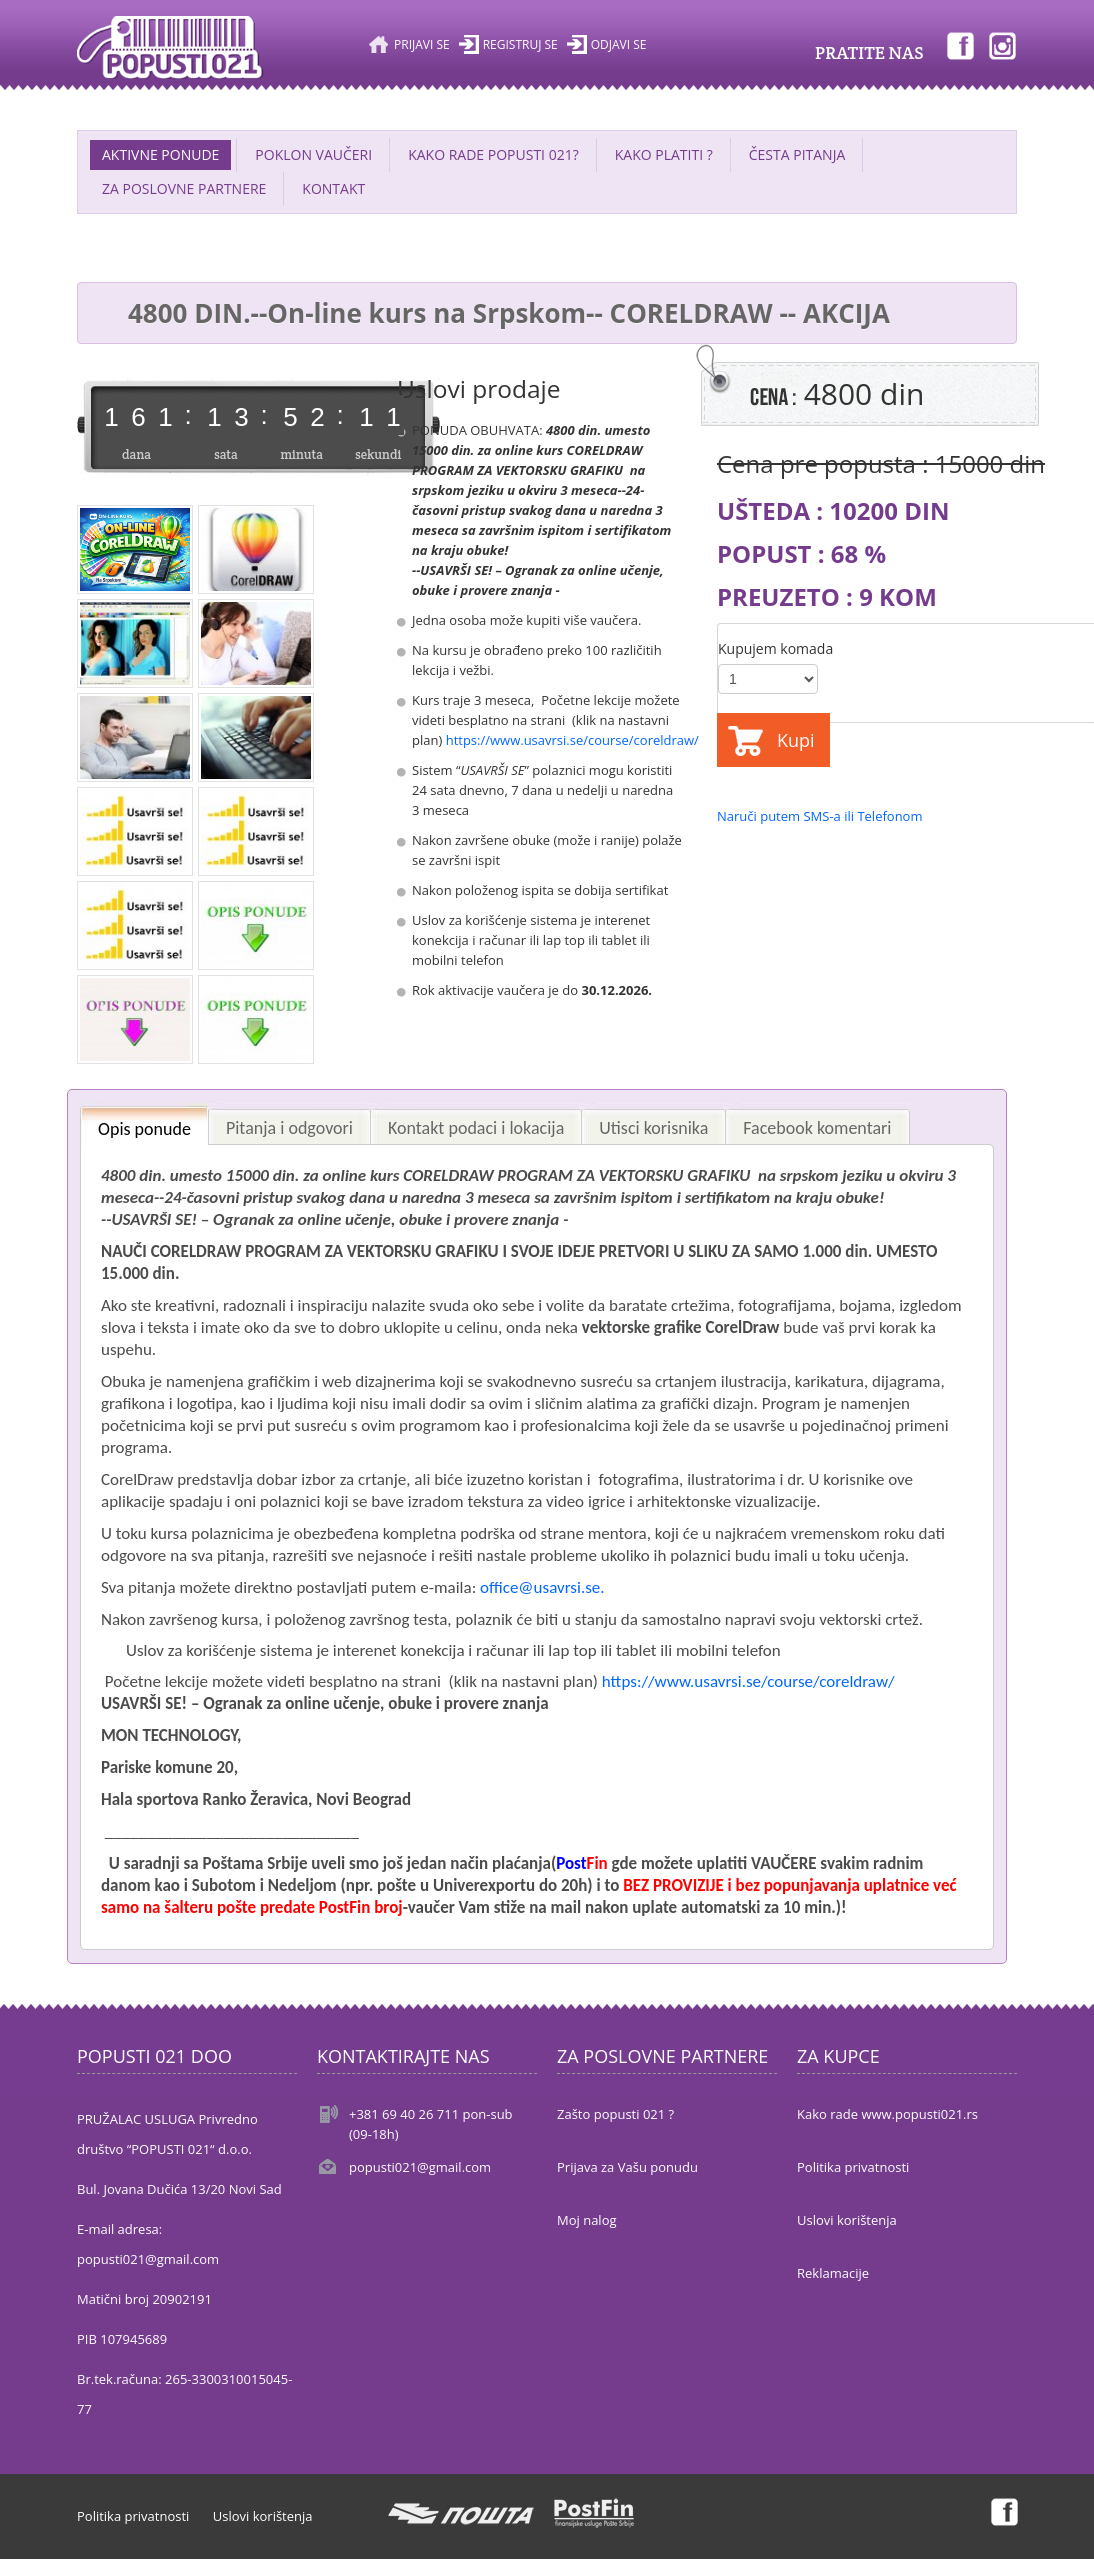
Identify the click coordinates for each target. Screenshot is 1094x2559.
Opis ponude (144, 1129)
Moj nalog (587, 2220)
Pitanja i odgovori (289, 1128)
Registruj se (520, 44)
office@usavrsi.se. (542, 1587)
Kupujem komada (775, 648)
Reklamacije (833, 2273)
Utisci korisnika (653, 1128)
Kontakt (333, 188)
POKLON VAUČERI (313, 154)
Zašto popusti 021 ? (615, 2114)
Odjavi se (619, 44)
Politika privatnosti (853, 2167)
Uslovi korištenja (847, 2220)
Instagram (1003, 45)
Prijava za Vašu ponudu (627, 2167)
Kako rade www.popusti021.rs (887, 2114)
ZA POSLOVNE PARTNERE (184, 188)
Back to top (1060, 2528)
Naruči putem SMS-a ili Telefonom (819, 816)
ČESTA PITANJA (797, 154)
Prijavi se (422, 44)
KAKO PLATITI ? (664, 154)
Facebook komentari (817, 1128)
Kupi (796, 740)
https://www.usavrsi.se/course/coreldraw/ (572, 740)
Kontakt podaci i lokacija (476, 1128)
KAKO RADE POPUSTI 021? (493, 154)
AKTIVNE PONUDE (160, 154)
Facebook (959, 45)
